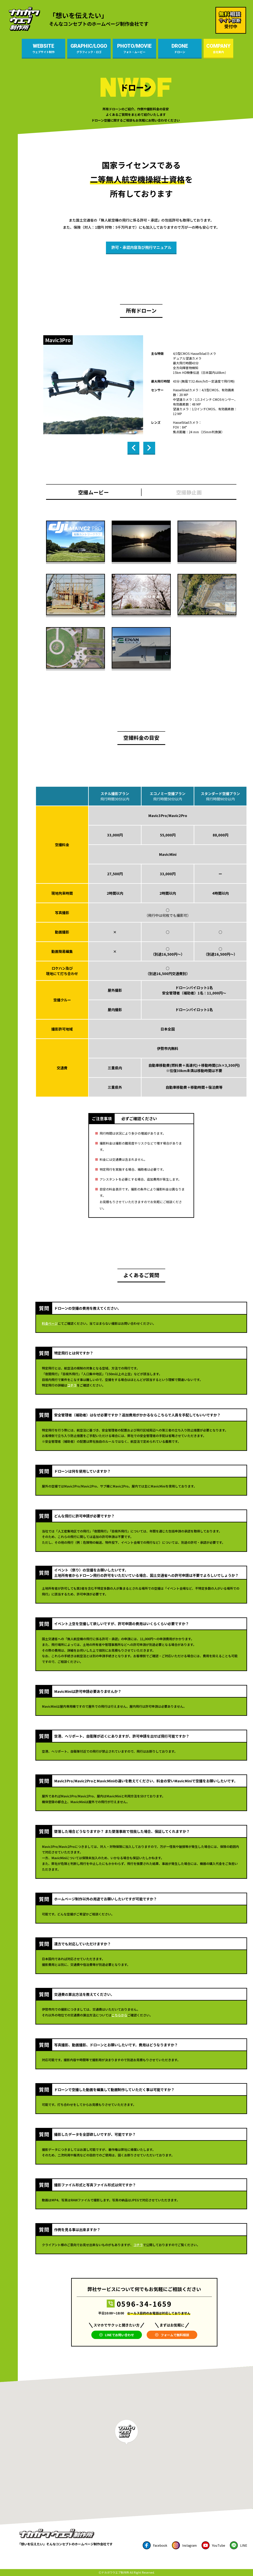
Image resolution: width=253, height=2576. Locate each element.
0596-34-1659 (144, 2304)
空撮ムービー (93, 492)
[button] (133, 448)
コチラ (72, 1385)
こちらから (119, 2015)
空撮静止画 (189, 492)
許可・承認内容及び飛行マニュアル (141, 247)
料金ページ (50, 1323)
